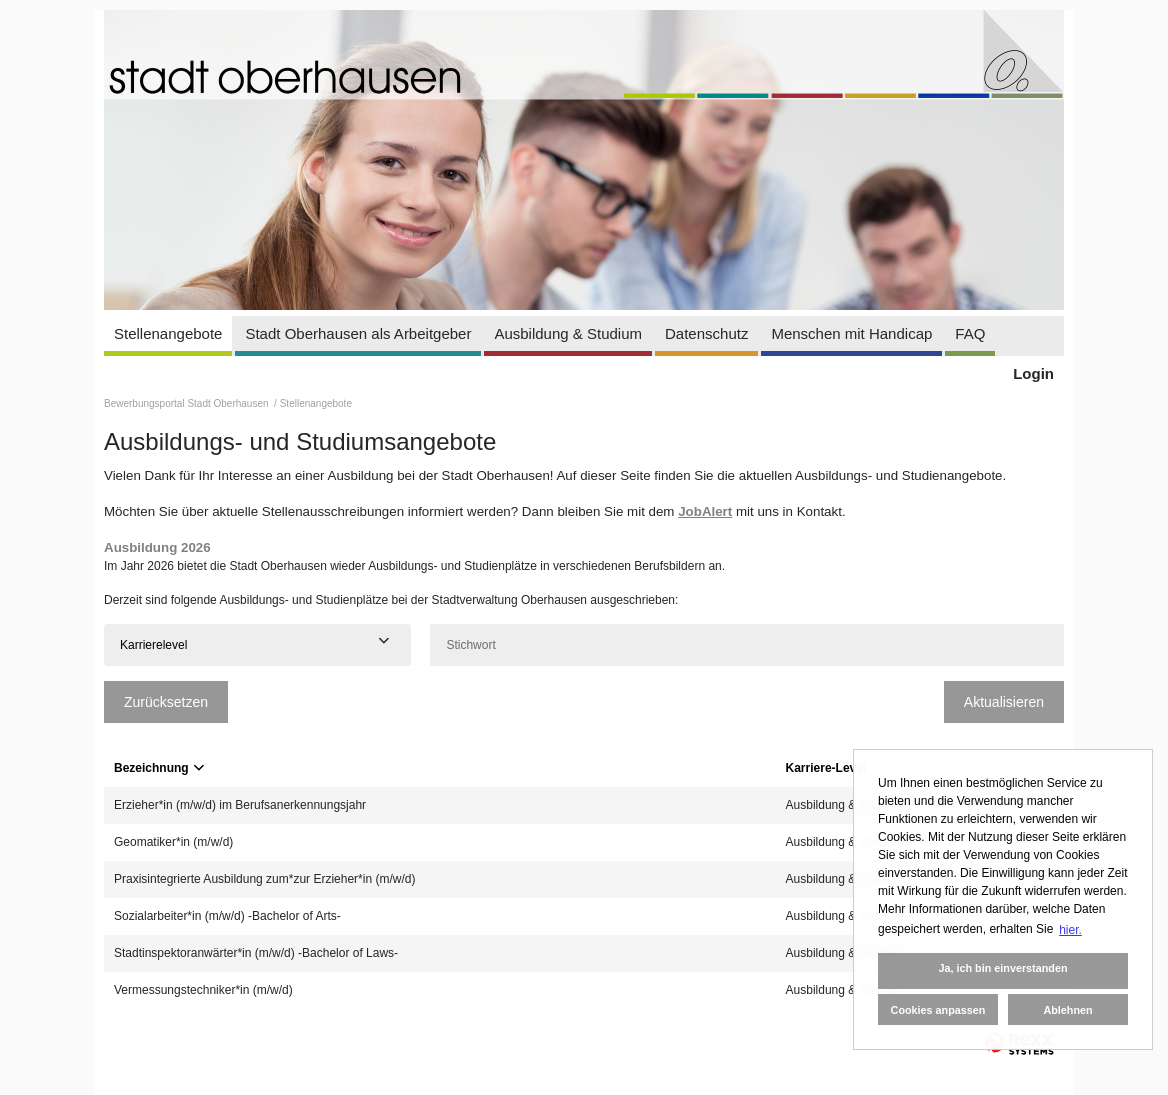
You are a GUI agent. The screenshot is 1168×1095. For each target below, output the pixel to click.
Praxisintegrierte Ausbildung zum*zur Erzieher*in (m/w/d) (264, 879)
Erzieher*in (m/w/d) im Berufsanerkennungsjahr (240, 805)
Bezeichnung (159, 768)
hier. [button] (1070, 930)
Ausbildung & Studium (568, 333)
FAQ (970, 333)
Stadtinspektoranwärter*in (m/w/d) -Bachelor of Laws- (256, 953)
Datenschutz (706, 333)
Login (1033, 373)
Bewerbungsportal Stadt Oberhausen (187, 403)
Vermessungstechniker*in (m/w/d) (203, 990)
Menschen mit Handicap (851, 333)
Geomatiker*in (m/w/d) (173, 842)
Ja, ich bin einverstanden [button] (1002, 968)
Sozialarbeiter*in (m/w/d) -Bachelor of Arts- (227, 916)
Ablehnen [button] (1067, 1010)
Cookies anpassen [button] (938, 1010)
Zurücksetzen (166, 702)
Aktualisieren (1004, 702)
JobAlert (705, 511)
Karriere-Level (834, 768)
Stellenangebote (168, 333)
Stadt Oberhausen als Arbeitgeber (358, 333)
